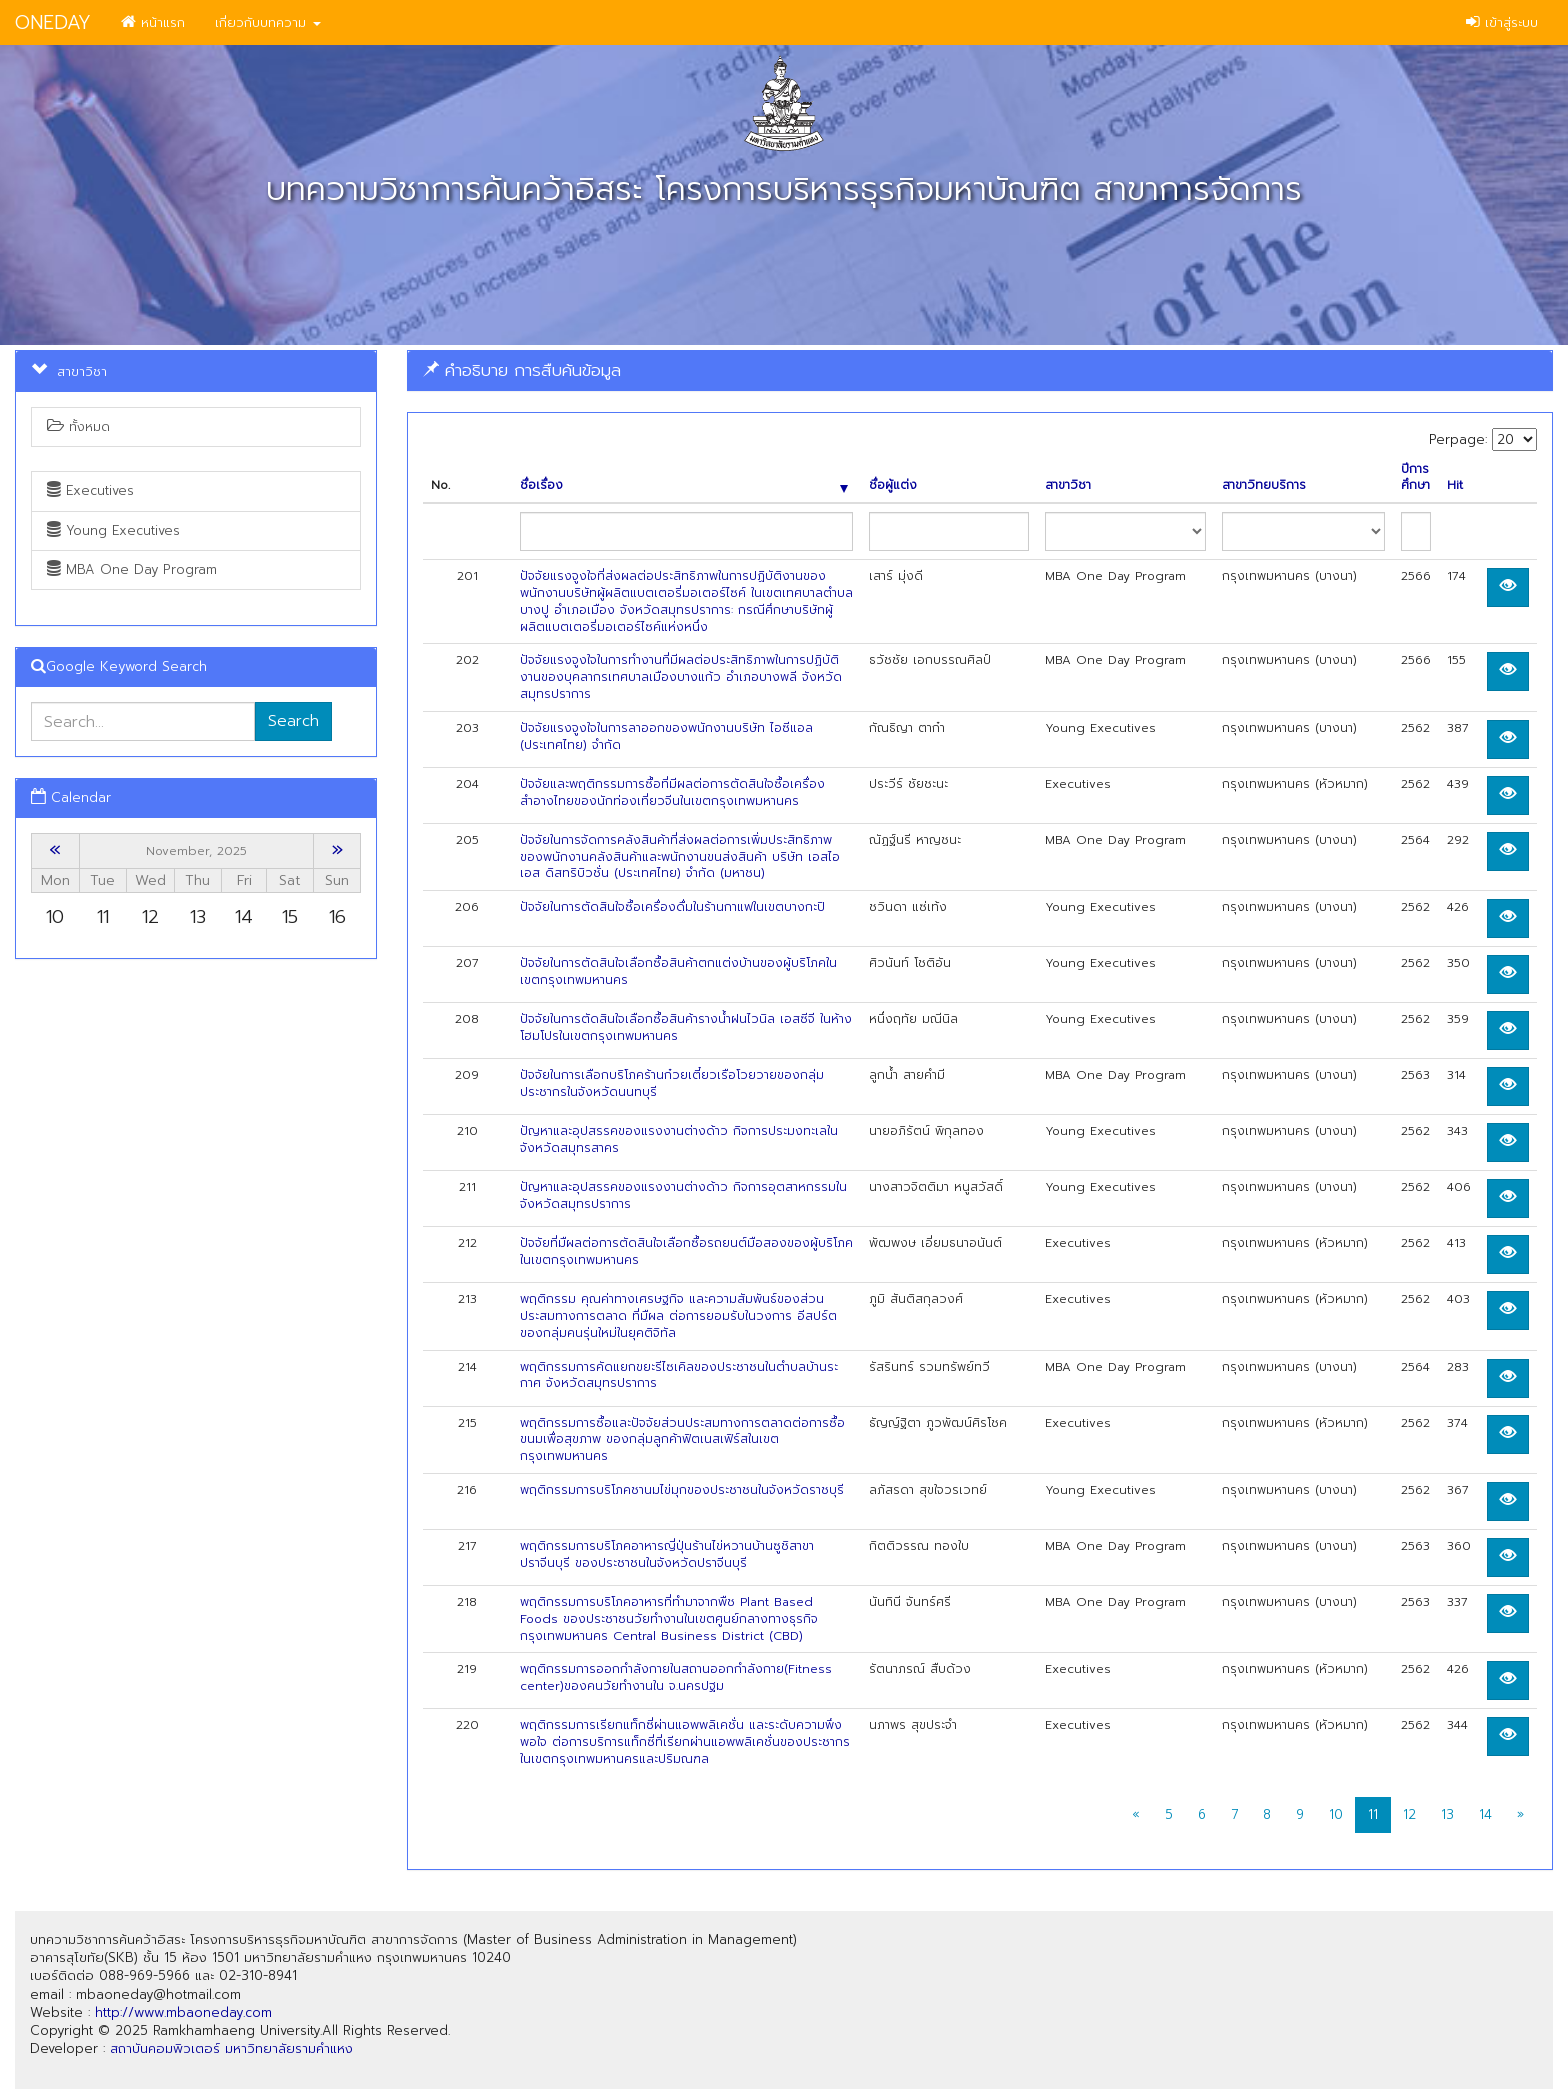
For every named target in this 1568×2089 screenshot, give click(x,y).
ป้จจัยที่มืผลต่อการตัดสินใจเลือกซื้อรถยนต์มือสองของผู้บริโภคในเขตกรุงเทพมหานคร (686, 1251)
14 (1485, 1814)
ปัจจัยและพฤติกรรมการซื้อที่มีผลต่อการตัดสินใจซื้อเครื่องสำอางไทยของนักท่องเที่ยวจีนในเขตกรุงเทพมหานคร (672, 792)
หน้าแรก (153, 22)
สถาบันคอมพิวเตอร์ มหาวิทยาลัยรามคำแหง (231, 2048)
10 (1336, 1814)
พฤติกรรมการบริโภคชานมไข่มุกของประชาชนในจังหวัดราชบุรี (682, 1490)
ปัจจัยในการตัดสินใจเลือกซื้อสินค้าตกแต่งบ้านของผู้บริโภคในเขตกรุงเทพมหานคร (678, 971)
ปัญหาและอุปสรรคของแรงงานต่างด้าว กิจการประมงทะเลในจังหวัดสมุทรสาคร (679, 1139)
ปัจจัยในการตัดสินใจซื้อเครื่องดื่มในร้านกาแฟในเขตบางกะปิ (672, 907)
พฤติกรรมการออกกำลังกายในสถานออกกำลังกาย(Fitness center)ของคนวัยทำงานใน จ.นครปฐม (676, 1677)
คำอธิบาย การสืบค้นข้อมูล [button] (522, 370)
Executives (90, 490)
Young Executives (113, 530)
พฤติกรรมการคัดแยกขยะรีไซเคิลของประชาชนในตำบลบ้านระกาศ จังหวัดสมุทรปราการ (679, 1375)
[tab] (980, 370)
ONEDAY (53, 22)
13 (1447, 1814)
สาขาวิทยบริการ (1264, 485)
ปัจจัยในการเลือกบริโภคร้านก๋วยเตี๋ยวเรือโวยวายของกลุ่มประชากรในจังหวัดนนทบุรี (672, 1083)
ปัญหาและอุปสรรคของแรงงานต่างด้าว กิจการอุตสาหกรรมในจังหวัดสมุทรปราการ (683, 1195)
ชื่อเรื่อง (684, 485)
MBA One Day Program (132, 569)
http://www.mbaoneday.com (183, 2012)
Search (293, 721)
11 (1373, 1814)
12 (1409, 1814)
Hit (1455, 485)
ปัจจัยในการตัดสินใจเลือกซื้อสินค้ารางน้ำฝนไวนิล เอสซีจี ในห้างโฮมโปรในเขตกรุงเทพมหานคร (686, 1027)
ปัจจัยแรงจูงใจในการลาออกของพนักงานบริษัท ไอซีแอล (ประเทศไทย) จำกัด (666, 736)
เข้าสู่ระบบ (1502, 22)
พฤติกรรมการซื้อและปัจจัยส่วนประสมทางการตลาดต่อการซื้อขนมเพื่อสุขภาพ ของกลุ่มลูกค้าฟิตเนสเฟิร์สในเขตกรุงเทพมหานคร (682, 1440)
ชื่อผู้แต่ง (893, 485)
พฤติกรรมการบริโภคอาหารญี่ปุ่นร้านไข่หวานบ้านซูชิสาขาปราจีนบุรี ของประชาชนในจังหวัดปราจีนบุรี (667, 1554)
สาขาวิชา (1068, 485)
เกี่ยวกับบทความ (268, 22)
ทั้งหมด (78, 426)
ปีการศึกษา (1415, 478)
